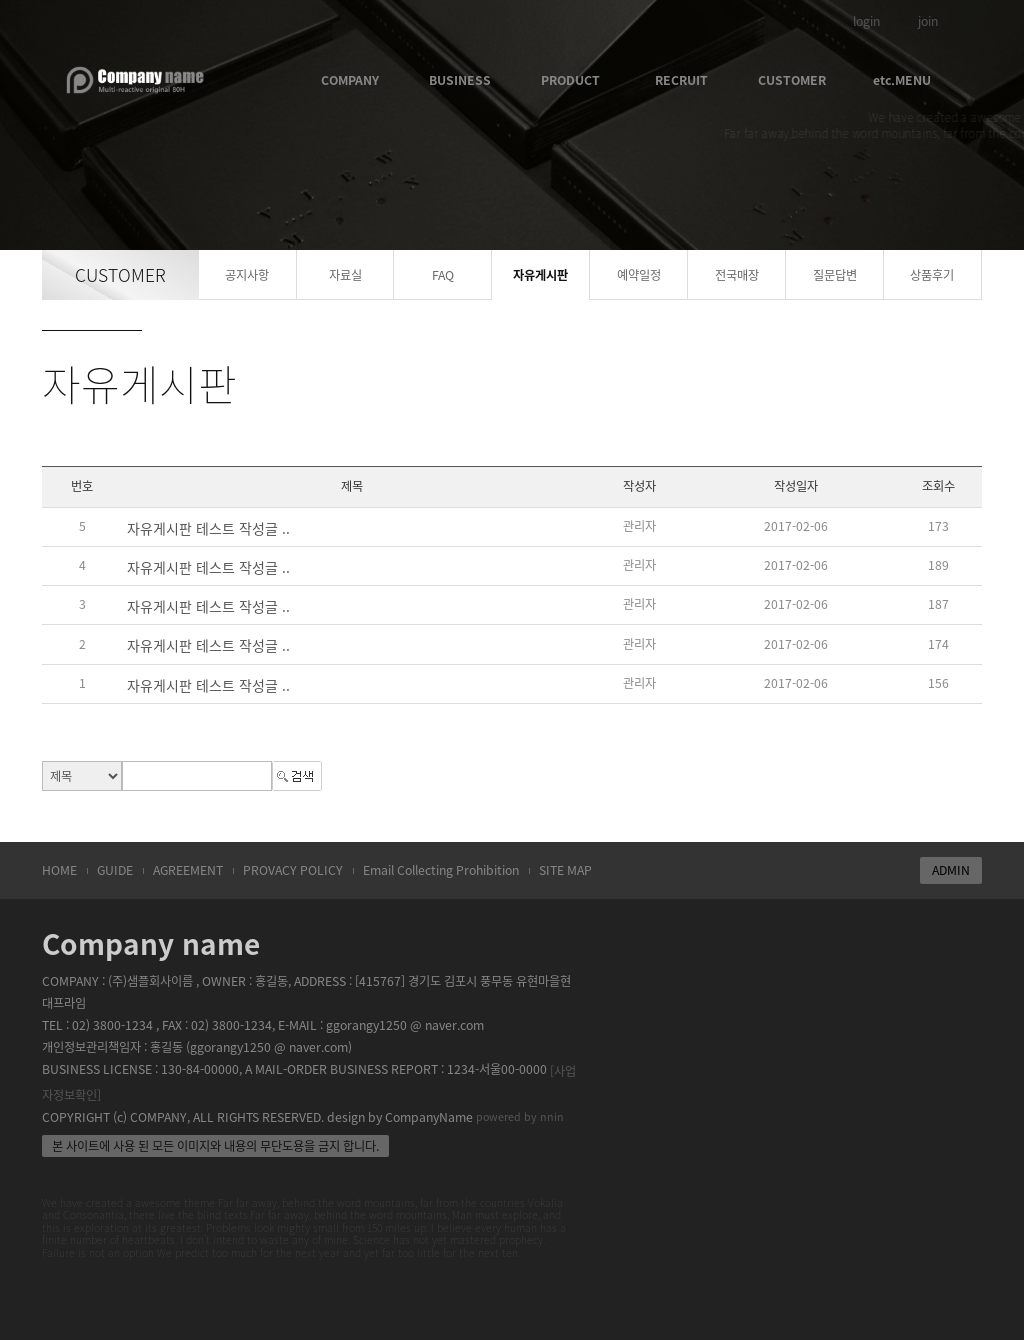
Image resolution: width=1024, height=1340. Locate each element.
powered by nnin (520, 1116)
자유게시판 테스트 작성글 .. (208, 528)
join (928, 21)
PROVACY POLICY (293, 870)
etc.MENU (902, 80)
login (866, 21)
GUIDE (115, 870)
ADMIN (951, 870)
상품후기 (932, 275)
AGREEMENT (188, 870)
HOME (59, 870)
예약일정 (639, 275)
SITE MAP (565, 870)
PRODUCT (570, 80)
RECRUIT (681, 80)
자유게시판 (540, 275)
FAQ (443, 275)
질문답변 (835, 275)
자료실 (345, 275)
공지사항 (247, 275)
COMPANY (350, 80)
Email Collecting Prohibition (441, 870)
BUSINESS (460, 80)
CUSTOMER (792, 80)
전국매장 (737, 275)
